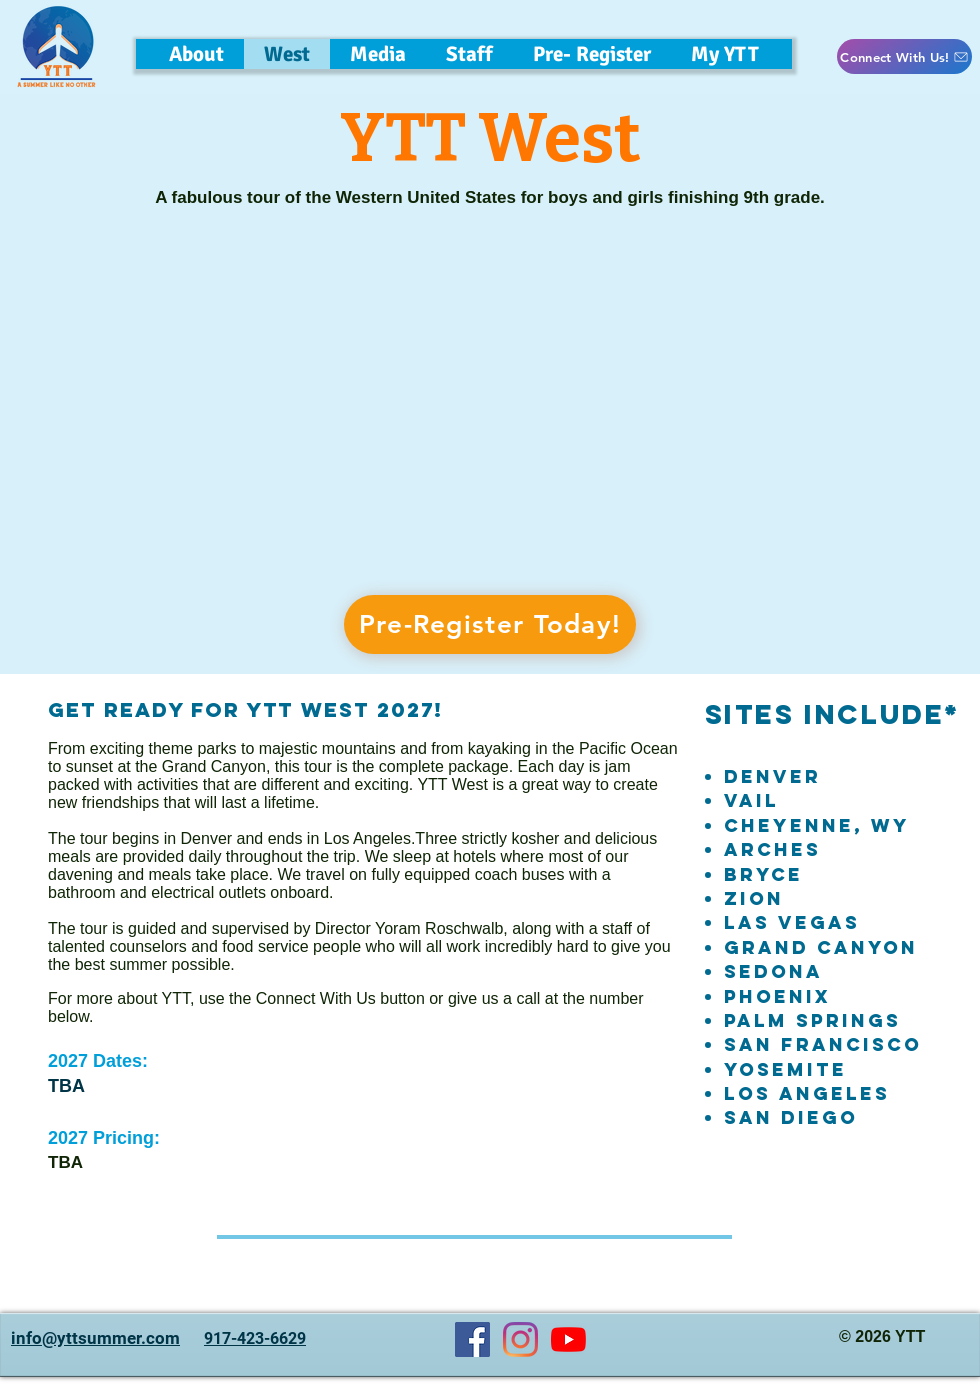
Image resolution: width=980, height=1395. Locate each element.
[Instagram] (520, 1339)
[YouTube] (568, 1339)
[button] (469, 54)
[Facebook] (472, 1339)
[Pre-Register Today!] (490, 624)
